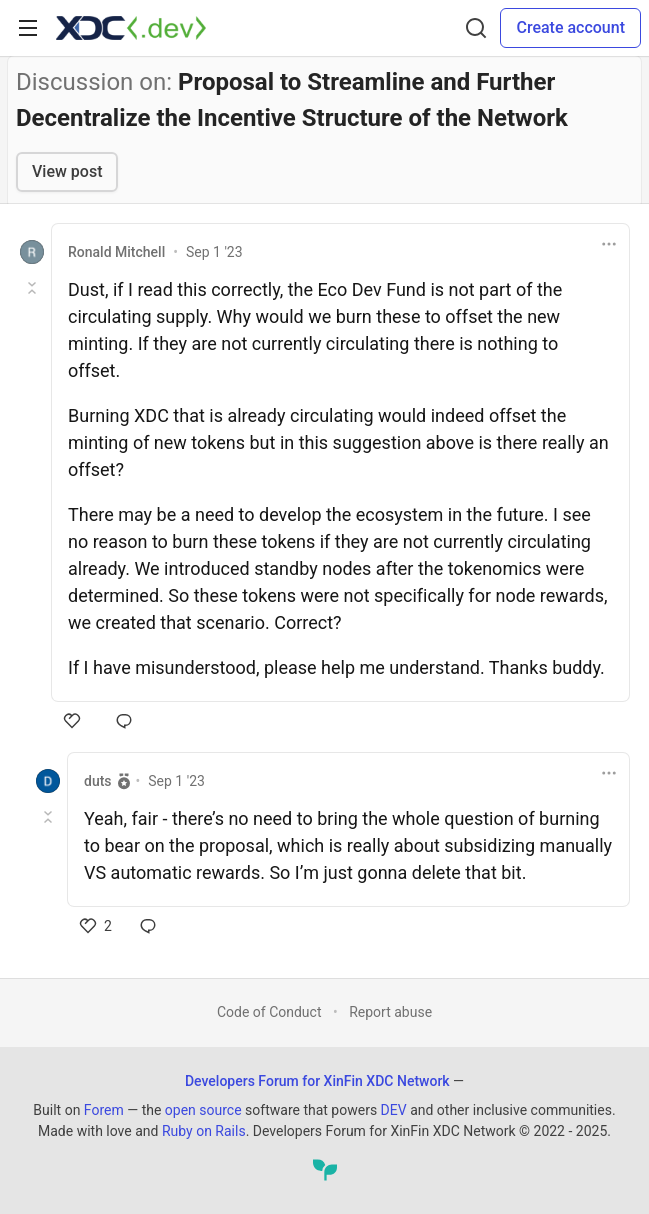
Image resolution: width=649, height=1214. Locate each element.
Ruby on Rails (204, 1131)
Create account (570, 27)
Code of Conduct (269, 1012)
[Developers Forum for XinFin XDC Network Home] (131, 28)
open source (203, 1110)
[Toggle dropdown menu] (609, 244)
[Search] (476, 28)
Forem (104, 1110)
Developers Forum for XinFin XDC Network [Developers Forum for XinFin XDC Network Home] (317, 1081)
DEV (394, 1110)
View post (67, 171)
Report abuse (390, 1012)
